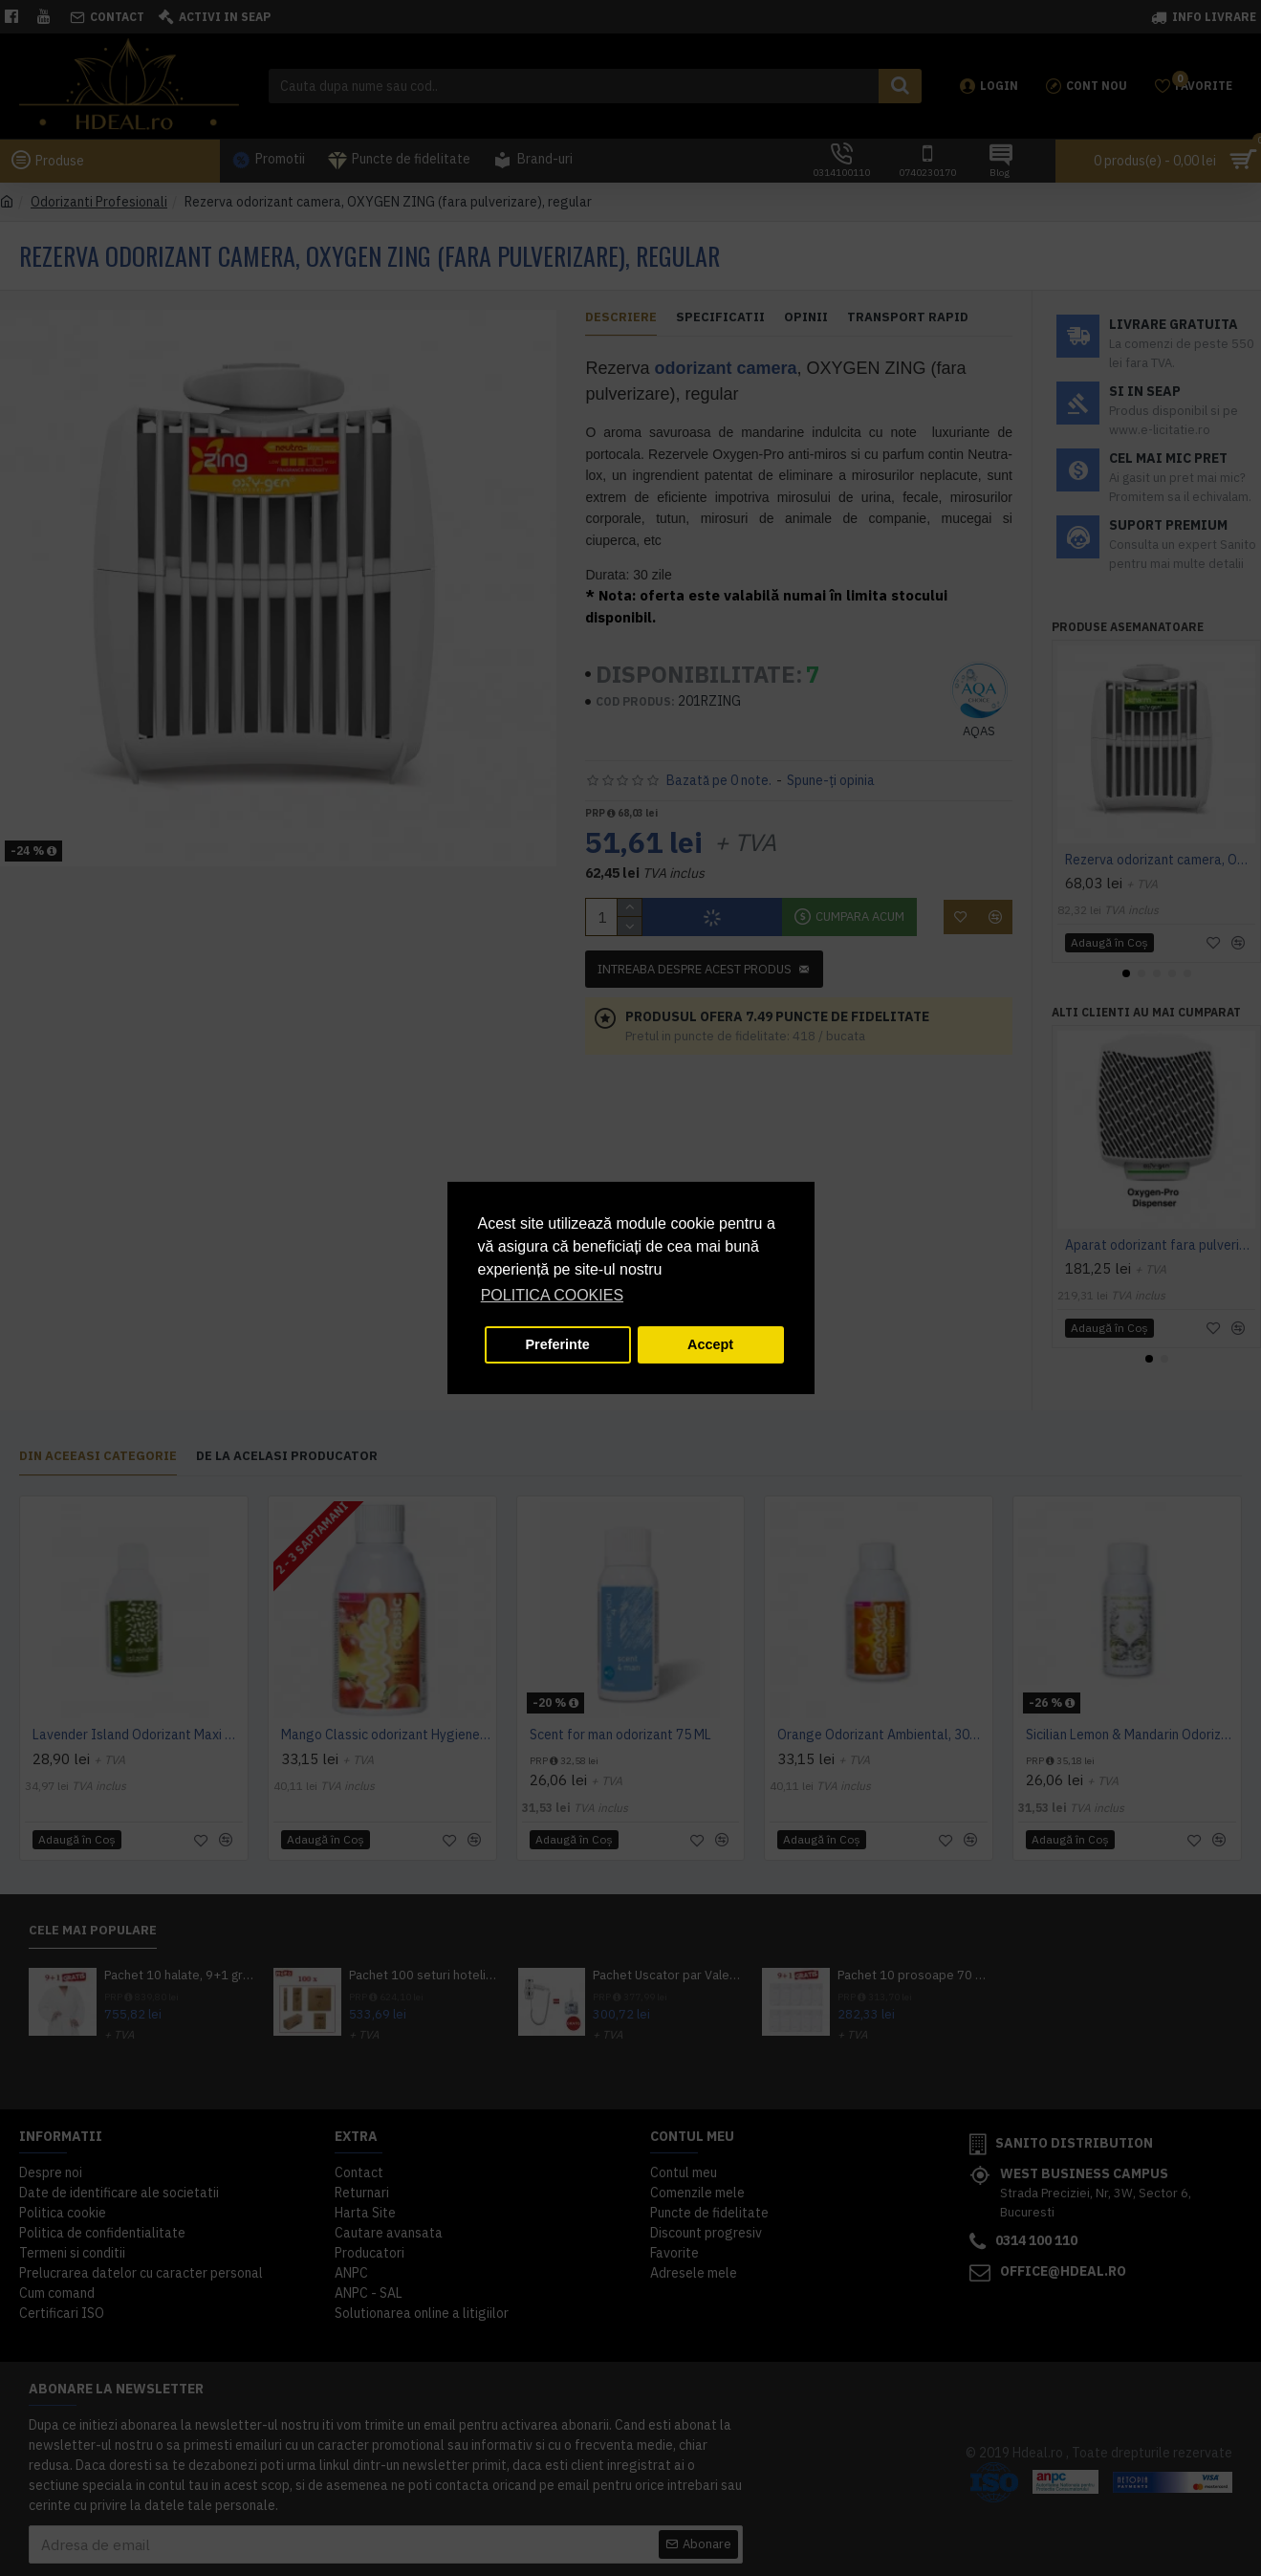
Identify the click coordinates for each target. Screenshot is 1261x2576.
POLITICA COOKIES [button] (552, 1295)
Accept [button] (710, 1344)
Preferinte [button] (558, 1344)
